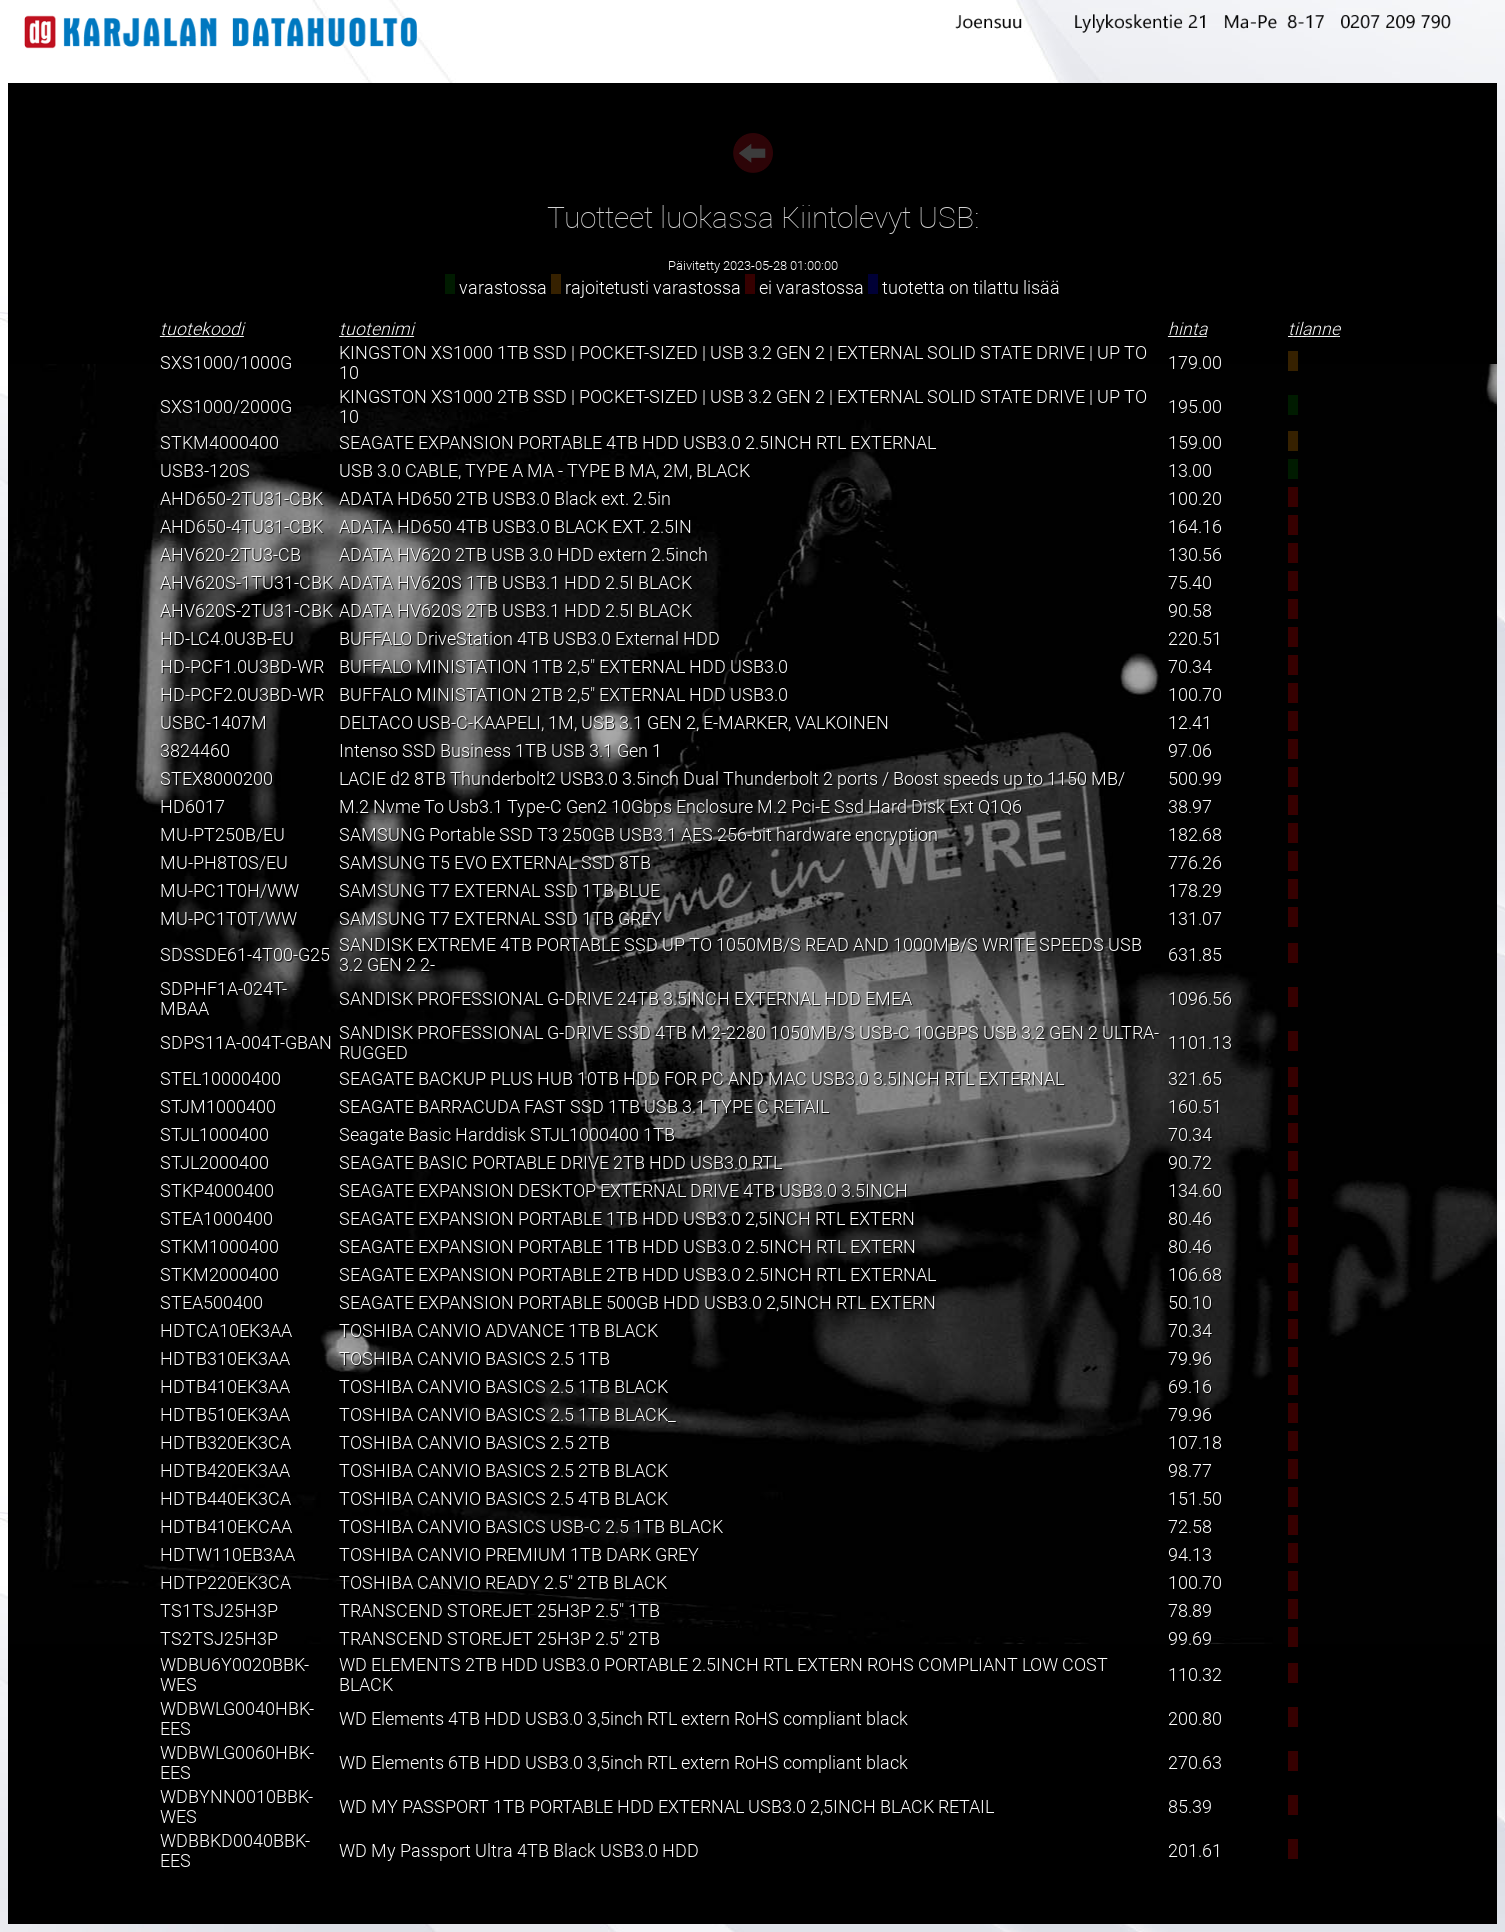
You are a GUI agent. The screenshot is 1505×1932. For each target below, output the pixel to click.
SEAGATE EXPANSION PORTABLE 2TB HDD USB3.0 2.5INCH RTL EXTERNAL (637, 1275)
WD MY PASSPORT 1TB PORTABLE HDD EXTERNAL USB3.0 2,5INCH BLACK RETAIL (666, 1807)
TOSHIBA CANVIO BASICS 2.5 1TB (474, 1359)
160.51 (1195, 1107)
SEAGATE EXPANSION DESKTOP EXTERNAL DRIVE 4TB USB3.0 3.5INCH (623, 1191)
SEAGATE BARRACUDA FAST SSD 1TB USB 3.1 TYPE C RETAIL (584, 1107)
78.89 (1190, 1611)
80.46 (1190, 1219)
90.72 (1190, 1163)
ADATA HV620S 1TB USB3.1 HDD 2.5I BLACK (515, 583)
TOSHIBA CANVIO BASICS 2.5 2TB (474, 1443)
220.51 (1195, 639)
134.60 (1195, 1191)
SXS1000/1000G (226, 363)
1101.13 (1200, 1043)
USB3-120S (205, 471)
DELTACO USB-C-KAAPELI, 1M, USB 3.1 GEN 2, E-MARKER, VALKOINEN (614, 723)
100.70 (1195, 695)
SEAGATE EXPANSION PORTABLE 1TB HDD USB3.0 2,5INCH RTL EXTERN (627, 1219)
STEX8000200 (216, 779)
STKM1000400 (219, 1247)
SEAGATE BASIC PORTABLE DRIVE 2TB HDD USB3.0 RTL (560, 1163)
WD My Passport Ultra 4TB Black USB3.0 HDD (519, 1851)
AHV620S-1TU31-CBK (246, 583)
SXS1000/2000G (226, 407)
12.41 (1190, 723)
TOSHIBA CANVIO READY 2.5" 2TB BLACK (503, 1583)
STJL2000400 (214, 1163)
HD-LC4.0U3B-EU (227, 639)
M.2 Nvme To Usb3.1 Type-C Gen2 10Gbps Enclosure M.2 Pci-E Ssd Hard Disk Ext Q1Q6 (680, 807)
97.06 (1190, 751)
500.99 (1195, 779)
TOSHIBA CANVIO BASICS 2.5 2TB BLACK (503, 1471)
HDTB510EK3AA (225, 1415)
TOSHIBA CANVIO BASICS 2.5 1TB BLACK (503, 1387)
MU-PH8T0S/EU (224, 863)
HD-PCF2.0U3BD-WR (242, 695)
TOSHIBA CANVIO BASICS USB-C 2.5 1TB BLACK (531, 1527)
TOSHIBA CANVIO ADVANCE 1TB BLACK (498, 1331)
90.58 (1190, 611)
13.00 (1190, 471)
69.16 (1190, 1387)
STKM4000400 (219, 443)
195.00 (1195, 407)
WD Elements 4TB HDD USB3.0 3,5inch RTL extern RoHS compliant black (623, 1719)
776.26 (1195, 863)
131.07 (1195, 919)
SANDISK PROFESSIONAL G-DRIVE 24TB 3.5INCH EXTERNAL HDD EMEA (625, 999)
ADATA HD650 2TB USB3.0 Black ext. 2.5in (505, 499)
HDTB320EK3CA (225, 1443)
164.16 (1195, 527)
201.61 (1195, 1851)
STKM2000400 (219, 1275)
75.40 (1190, 583)
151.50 (1195, 1499)
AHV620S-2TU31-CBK (246, 611)
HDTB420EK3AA (225, 1471)
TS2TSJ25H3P (219, 1639)
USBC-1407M (213, 723)
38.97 (1190, 807)
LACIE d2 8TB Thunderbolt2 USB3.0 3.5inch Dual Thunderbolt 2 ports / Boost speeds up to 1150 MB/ (732, 779)
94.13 (1190, 1555)
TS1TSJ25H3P (219, 1611)
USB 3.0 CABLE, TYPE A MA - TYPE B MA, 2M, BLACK (544, 471)
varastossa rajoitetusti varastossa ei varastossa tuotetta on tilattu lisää (752, 288)
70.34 (1190, 667)
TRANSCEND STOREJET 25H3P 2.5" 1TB (499, 1611)
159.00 (1195, 443)
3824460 (195, 751)
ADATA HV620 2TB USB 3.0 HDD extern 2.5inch (523, 555)
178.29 (1195, 891)
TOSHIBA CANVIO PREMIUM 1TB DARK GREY (519, 1555)
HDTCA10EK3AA (226, 1331)
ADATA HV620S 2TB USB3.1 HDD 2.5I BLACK (515, 611)
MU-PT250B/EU (222, 835)
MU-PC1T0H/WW (229, 891)
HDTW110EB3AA (227, 1555)
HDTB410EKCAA (226, 1527)
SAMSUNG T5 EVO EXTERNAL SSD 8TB (495, 863)
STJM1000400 (218, 1107)
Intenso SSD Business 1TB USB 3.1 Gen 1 (500, 751)
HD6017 (192, 807)
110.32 (1195, 1675)
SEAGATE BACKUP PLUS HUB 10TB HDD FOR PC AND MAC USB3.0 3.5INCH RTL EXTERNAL (701, 1079)
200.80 (1195, 1719)
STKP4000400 (217, 1191)
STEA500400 (211, 1303)
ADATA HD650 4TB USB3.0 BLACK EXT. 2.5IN (515, 527)
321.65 (1195, 1079)
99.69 (1190, 1639)
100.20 (1195, 499)
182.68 (1195, 835)
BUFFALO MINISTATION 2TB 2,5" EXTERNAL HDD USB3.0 (563, 695)
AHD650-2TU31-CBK (241, 499)
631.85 (1195, 955)
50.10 (1190, 1303)
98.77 (1190, 1471)
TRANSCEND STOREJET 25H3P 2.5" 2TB (499, 1639)
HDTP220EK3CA (225, 1583)
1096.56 (1200, 999)
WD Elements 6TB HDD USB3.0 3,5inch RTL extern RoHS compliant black (623, 1763)
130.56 (1195, 555)
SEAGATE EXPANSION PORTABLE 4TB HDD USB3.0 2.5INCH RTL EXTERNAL (637, 443)
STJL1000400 (214, 1135)
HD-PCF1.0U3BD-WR (242, 667)
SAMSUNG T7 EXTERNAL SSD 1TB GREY (500, 919)
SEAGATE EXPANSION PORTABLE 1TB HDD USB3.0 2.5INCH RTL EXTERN (627, 1247)
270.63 (1195, 1763)
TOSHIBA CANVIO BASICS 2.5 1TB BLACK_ (507, 1415)
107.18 (1195, 1443)
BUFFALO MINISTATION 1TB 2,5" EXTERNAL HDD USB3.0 (563, 667)
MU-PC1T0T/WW (228, 919)
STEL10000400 (220, 1079)
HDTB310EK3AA (225, 1359)
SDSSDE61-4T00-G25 (245, 955)
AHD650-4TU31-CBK (241, 527)
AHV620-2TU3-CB (230, 555)
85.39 (1190, 1807)
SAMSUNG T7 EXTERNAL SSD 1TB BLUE (499, 891)
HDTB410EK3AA (225, 1387)
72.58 (1190, 1527)
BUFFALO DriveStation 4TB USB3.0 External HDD (529, 639)
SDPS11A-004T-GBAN (246, 1043)
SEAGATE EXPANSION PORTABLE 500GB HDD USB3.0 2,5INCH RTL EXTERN (637, 1303)
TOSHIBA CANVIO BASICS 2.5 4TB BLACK (503, 1499)
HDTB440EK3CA (225, 1499)
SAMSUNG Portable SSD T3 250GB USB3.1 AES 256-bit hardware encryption (638, 835)
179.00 (1195, 363)
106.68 (1195, 1275)
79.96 (1190, 1359)
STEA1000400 (216, 1219)
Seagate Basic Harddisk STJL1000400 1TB (507, 1135)
